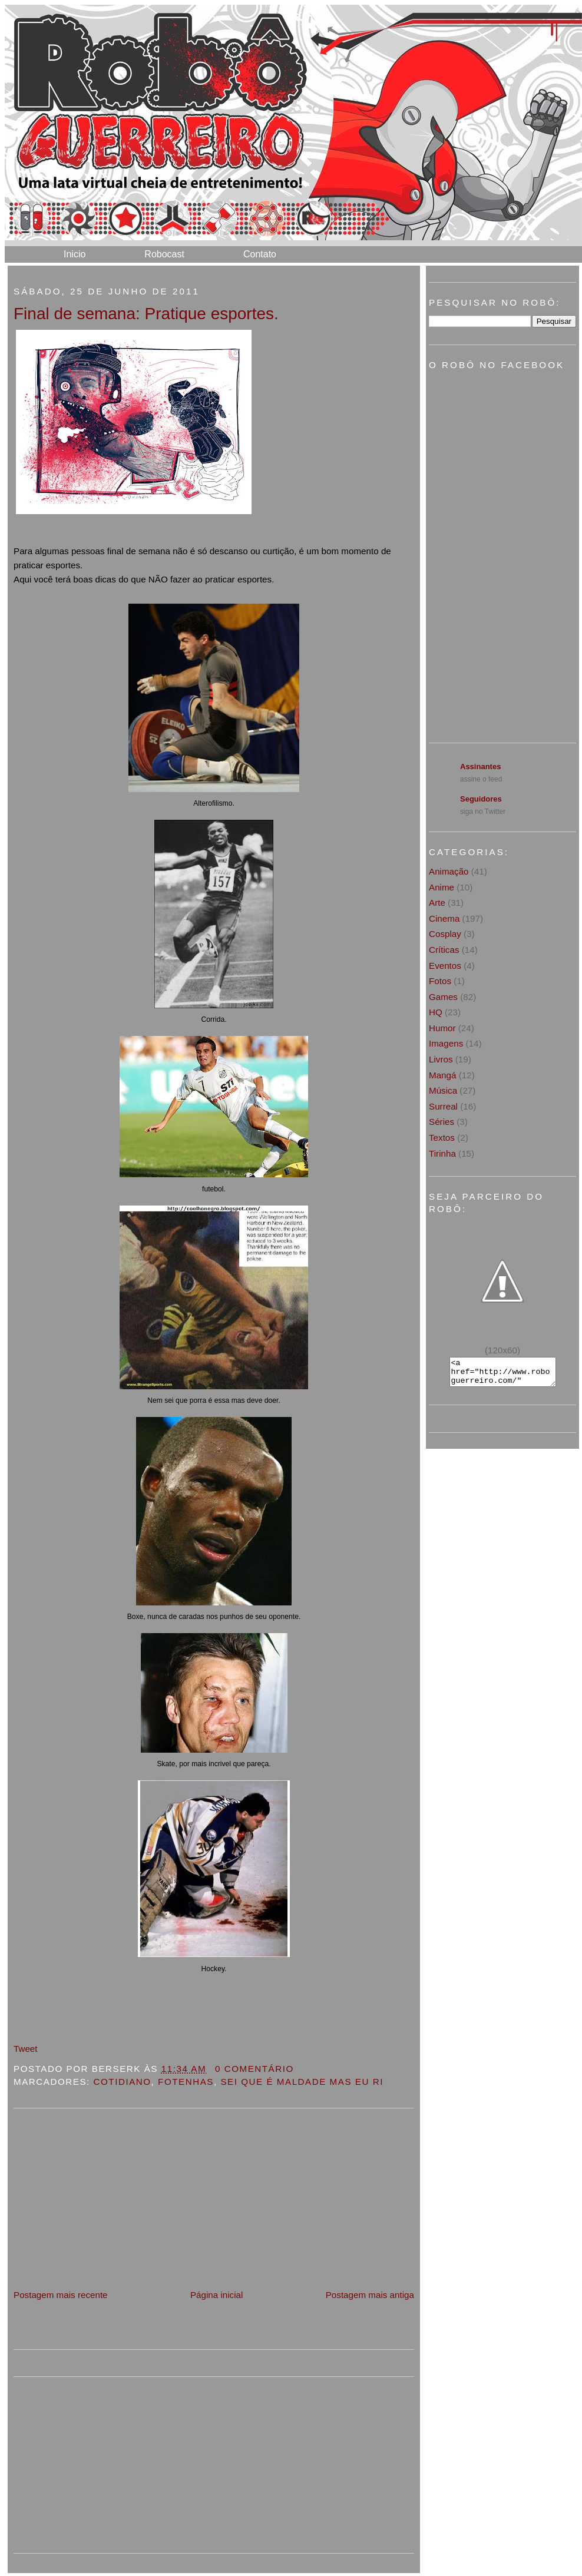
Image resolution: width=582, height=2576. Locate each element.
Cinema (444, 918)
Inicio (74, 254)
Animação (449, 871)
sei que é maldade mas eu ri (301, 2082)
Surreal (443, 1106)
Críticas (444, 950)
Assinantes (480, 766)
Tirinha (442, 1153)
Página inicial (216, 2295)
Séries (441, 1122)
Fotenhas (186, 2082)
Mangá (442, 1075)
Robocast (164, 254)
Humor (442, 1028)
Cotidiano (122, 2082)
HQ (435, 1012)
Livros (441, 1059)
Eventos (445, 966)
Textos (442, 1138)
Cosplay (445, 934)
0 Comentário (254, 2069)
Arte (437, 903)
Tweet (26, 2049)
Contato (259, 254)
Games (443, 997)
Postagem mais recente (61, 2295)
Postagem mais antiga (370, 2295)
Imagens (446, 1043)
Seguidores (481, 798)
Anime (441, 887)
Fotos (440, 981)
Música (443, 1090)
